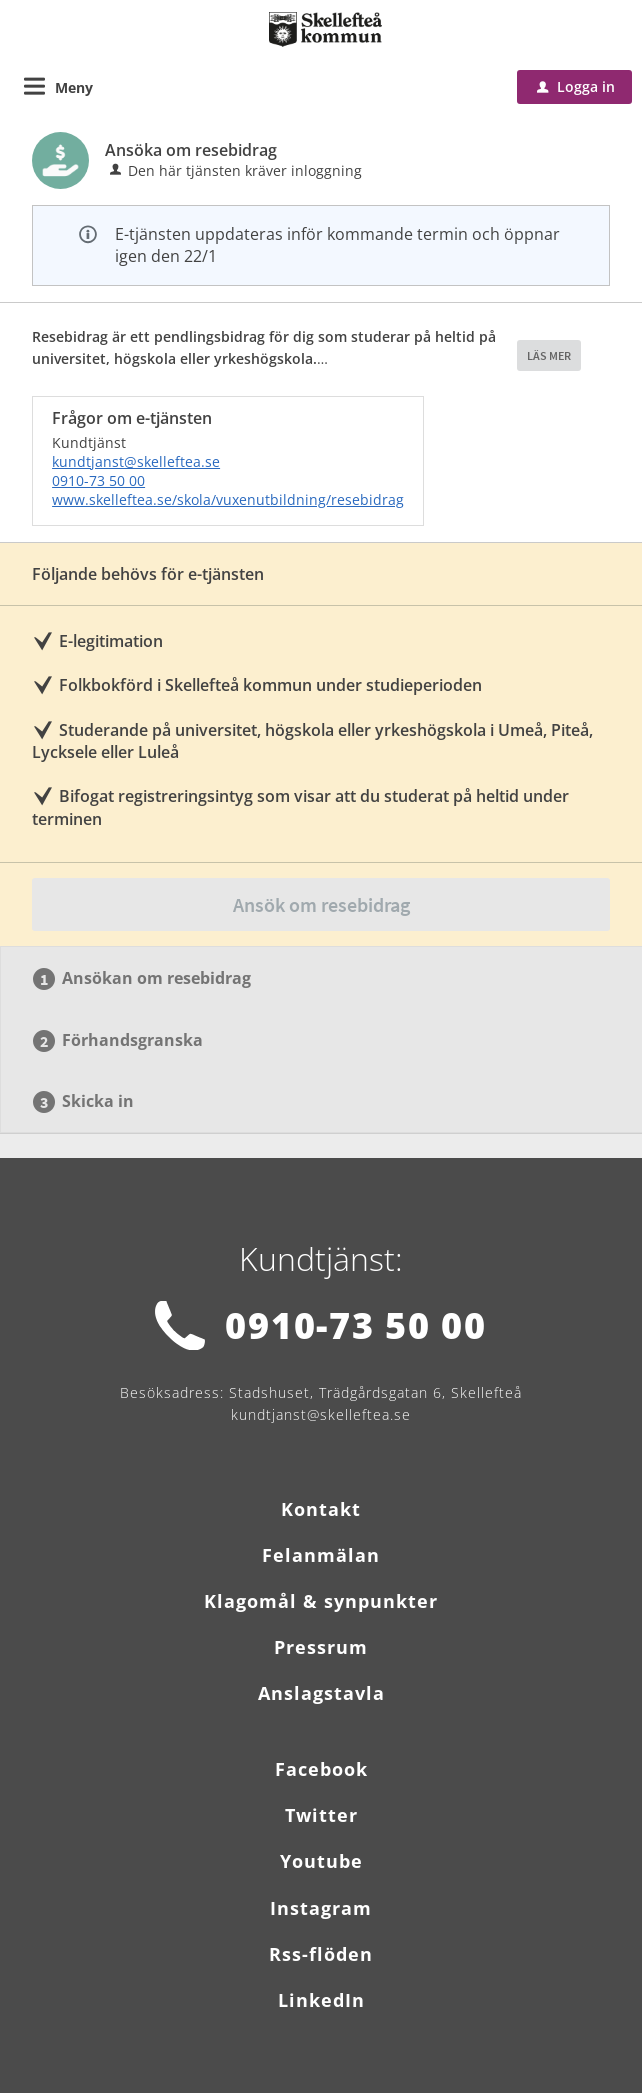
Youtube (321, 1861)
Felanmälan (321, 1555)
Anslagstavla (321, 1693)
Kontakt (321, 1509)
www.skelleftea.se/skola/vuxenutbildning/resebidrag (228, 499)
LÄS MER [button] (549, 355)
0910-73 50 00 (98, 480)
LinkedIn (321, 2000)
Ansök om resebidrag (321, 904)
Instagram (321, 1908)
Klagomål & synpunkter (321, 1601)
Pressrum (321, 1647)
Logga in (576, 86)
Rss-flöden (321, 1954)
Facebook (321, 1769)
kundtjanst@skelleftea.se (136, 461)
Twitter (321, 1815)
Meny (74, 87)
